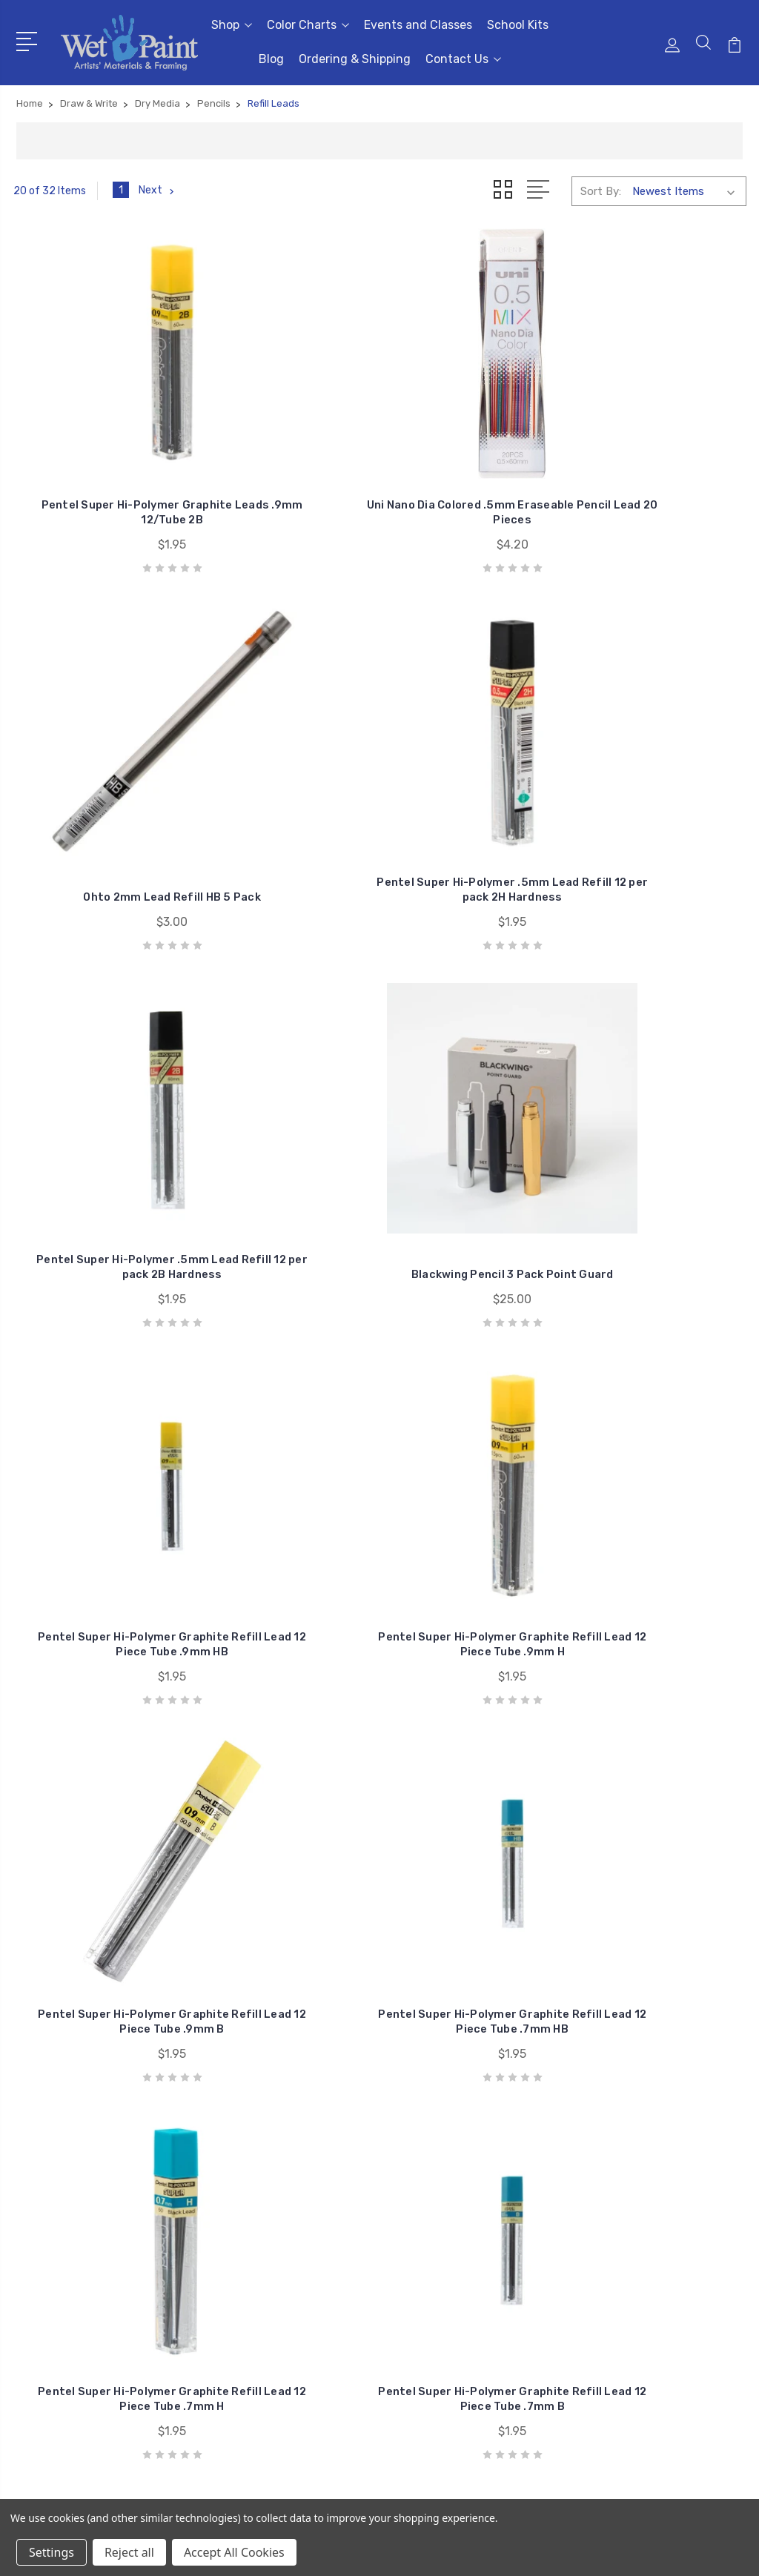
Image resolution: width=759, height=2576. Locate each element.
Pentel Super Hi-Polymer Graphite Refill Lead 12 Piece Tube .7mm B (662, 1088)
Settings (51, 2552)
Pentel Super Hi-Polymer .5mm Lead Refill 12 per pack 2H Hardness (663, 442)
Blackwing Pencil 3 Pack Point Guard (285, 780)
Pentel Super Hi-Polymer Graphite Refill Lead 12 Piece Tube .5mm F (285, 1412)
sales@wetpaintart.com (99, 2281)
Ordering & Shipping (355, 59)
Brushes (604, 2232)
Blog (271, 59)
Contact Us (463, 59)
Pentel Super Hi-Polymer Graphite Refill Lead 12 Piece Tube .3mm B (96, 1734)
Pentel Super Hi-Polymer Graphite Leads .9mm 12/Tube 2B (96, 442)
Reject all (129, 2552)
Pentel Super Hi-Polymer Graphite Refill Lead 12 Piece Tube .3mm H (662, 1412)
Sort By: (600, 191)
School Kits (517, 25)
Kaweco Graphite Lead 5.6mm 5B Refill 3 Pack (474, 1742)
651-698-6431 (75, 2255)
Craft (597, 2276)
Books (599, 2254)
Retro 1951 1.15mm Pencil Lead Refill (662, 1749)
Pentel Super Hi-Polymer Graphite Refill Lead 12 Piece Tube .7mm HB (285, 1088)
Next (158, 190)
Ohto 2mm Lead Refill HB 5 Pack (473, 457)
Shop (231, 25)
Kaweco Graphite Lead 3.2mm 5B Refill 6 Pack (285, 1742)
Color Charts (308, 25)
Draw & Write (616, 2298)
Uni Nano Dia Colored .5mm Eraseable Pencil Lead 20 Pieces (285, 449)
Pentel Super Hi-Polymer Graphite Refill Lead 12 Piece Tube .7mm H (473, 1088)
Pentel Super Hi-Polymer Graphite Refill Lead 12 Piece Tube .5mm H (96, 1412)
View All (604, 2343)
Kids (594, 2321)
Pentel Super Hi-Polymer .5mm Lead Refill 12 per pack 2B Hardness (96, 765)
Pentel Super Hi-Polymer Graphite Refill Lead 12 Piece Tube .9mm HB (473, 765)
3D (590, 2209)
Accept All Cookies (234, 2552)
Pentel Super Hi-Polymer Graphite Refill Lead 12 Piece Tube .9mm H (662, 765)
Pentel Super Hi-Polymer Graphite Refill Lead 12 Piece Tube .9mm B (96, 1088)
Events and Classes (418, 25)
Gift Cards (609, 2187)
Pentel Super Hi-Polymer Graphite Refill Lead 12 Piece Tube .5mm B (473, 1412)
